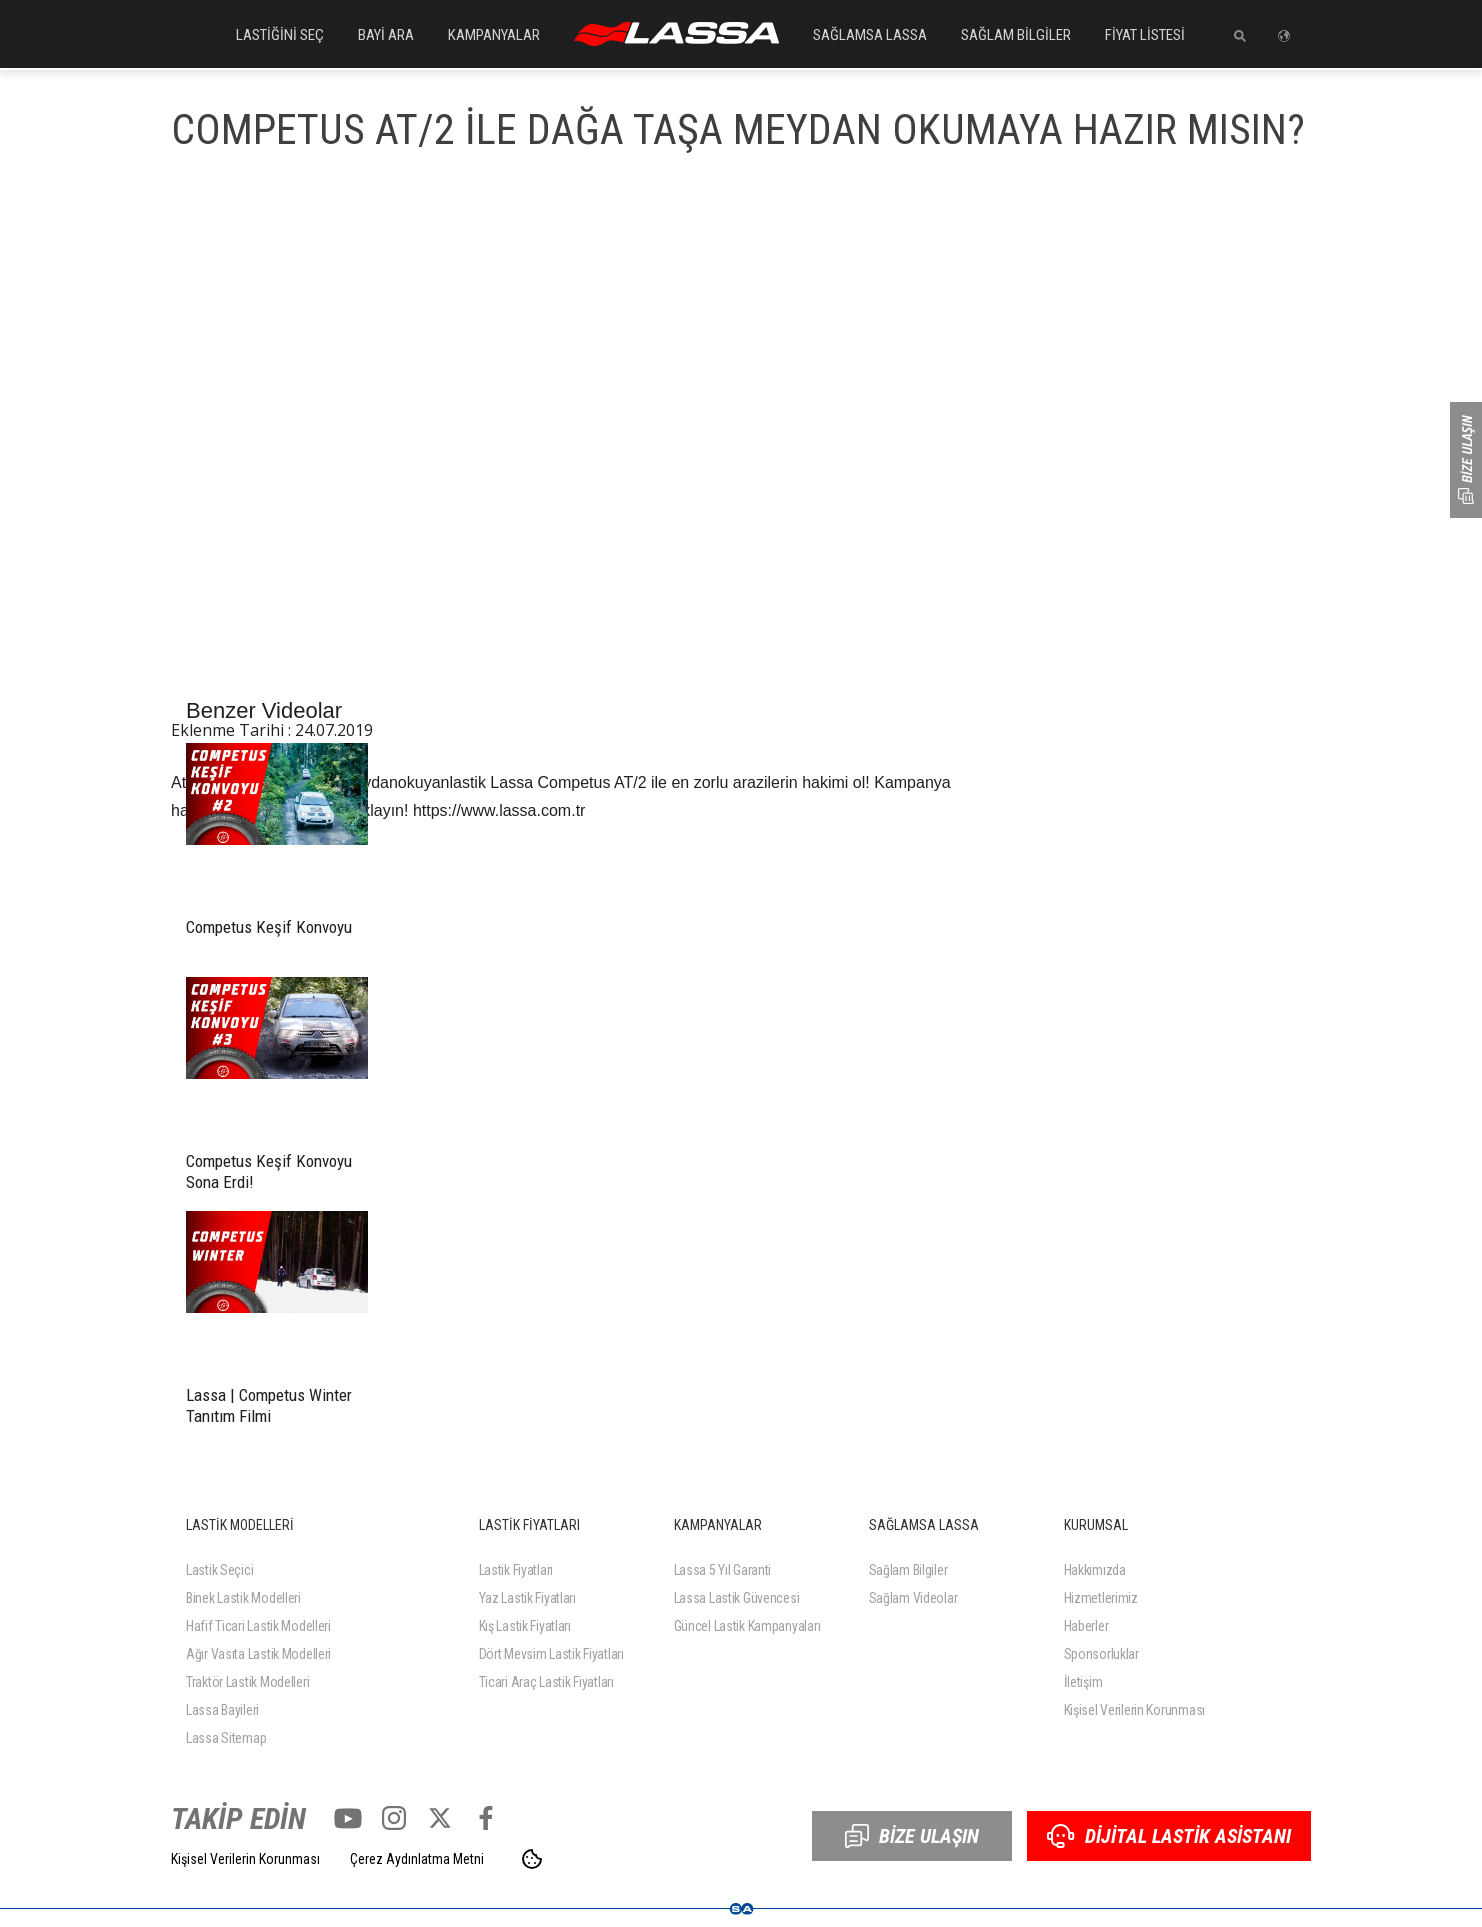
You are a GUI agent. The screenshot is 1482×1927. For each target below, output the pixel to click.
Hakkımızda (1095, 1570)
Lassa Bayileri (222, 1710)
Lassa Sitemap (226, 1738)
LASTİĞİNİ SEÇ (280, 35)
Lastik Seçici (219, 1570)
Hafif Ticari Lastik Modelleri (258, 1626)
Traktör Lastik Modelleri (247, 1682)
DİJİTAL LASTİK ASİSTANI (1169, 1836)
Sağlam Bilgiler (908, 1570)
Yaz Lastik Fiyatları (527, 1598)
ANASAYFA (676, 34)
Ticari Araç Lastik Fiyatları (546, 1682)
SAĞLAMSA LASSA (870, 35)
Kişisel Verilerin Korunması (1134, 1710)
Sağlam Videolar (913, 1598)
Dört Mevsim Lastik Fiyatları (551, 1654)
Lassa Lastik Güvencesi (737, 1598)
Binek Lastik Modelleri (243, 1598)
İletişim (1083, 1682)
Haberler (1086, 1626)
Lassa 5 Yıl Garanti (723, 1570)
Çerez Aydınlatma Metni (417, 1859)
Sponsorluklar (1101, 1654)
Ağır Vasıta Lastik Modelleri (258, 1654)
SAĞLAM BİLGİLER (1016, 35)
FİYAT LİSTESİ (1145, 35)
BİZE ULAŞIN (912, 1836)
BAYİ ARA (386, 35)
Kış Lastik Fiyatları (525, 1626)
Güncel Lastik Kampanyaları (747, 1626)
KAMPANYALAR (494, 35)
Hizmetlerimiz (1101, 1598)
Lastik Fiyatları (516, 1570)
